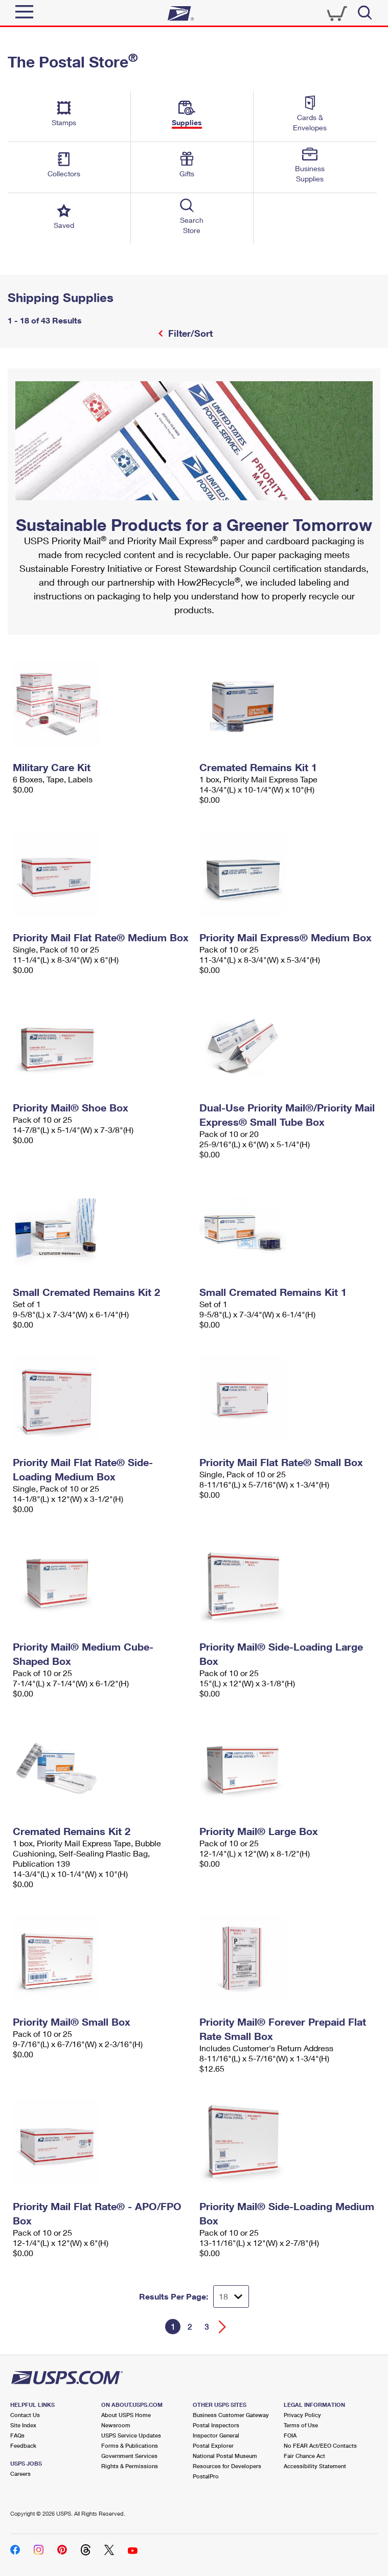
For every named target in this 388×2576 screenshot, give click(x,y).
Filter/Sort (189, 333)
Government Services (129, 2455)
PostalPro (206, 2476)
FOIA (290, 2435)
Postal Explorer (213, 2445)
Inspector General (216, 2435)
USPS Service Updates (131, 2435)
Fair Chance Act (304, 2455)
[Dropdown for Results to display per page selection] (231, 2296)
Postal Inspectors (216, 2425)
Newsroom (115, 2425)
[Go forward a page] (222, 2326)
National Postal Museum (225, 2455)
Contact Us (25, 2414)
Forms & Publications (129, 2445)
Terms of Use (301, 2425)
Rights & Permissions (129, 2466)
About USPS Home (126, 2414)
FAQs (17, 2435)
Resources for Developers (227, 2466)
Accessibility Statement (315, 2466)
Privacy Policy (302, 2414)
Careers (20, 2473)
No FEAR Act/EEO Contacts (320, 2445)
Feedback (23, 2445)
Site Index (23, 2425)
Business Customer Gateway (231, 2414)
